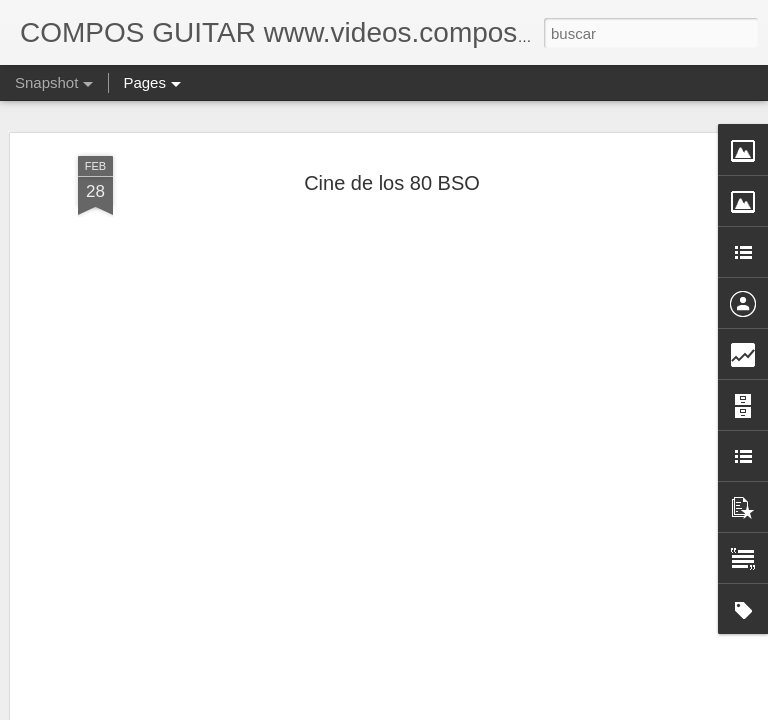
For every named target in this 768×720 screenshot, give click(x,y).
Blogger (461, 709)
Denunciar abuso (528, 709)
